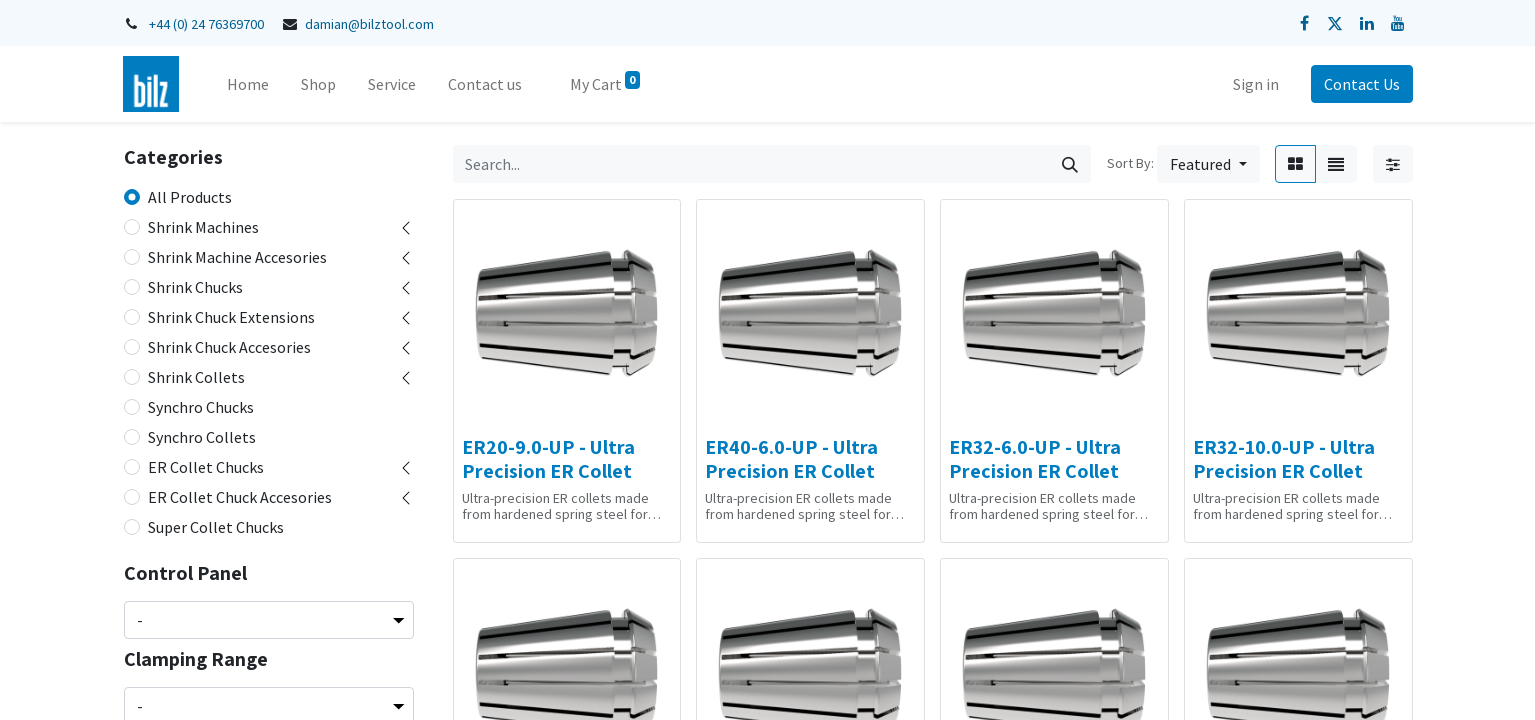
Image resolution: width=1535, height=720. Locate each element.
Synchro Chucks (201, 407)
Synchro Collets (202, 437)
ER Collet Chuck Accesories (240, 497)
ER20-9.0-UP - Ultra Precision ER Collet (548, 459)
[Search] (1070, 164)
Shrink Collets (196, 377)
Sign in (1256, 84)
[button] (1208, 164)
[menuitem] (248, 84)
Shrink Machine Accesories (237, 257)
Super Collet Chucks (216, 527)
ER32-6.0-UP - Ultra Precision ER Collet (1035, 459)
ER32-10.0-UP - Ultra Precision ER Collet (1284, 459)
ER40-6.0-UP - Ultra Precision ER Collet (791, 459)
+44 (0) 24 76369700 (206, 24)
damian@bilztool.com (369, 24)
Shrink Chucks (195, 287)
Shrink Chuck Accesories (229, 347)
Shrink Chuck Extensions (231, 317)
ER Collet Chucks (206, 467)
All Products (190, 197)
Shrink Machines (203, 227)
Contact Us (1362, 84)
